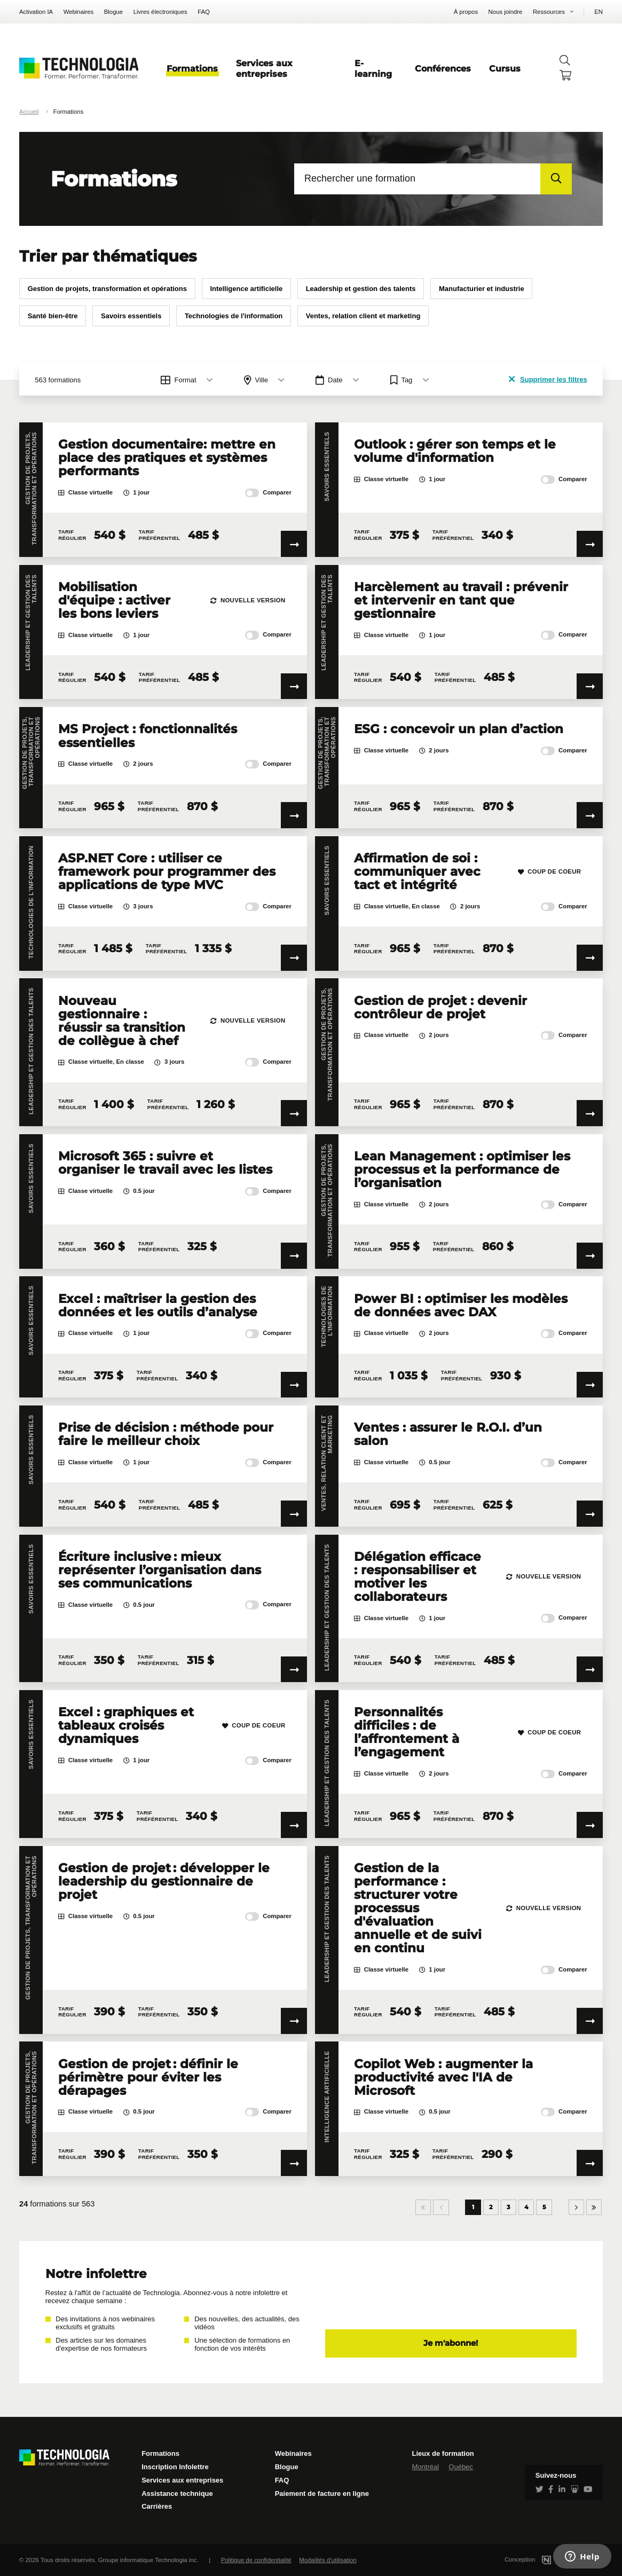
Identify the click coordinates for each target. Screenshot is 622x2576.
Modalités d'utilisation (328, 2560)
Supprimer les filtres (548, 379)
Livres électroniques (160, 12)
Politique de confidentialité (256, 2560)
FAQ (204, 12)
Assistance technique (177, 2493)
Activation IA (36, 12)
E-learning (373, 68)
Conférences (443, 68)
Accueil (29, 111)
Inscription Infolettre (175, 2467)
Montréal (425, 2467)
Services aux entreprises (264, 68)
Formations (192, 68)
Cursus (505, 68)
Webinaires (79, 12)
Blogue (113, 12)
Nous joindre (506, 12)
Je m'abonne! (450, 2343)
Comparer (268, 493)
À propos (466, 12)
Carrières (156, 2506)
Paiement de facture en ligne (322, 2493)
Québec (460, 2467)
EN (598, 12)
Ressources (549, 12)
